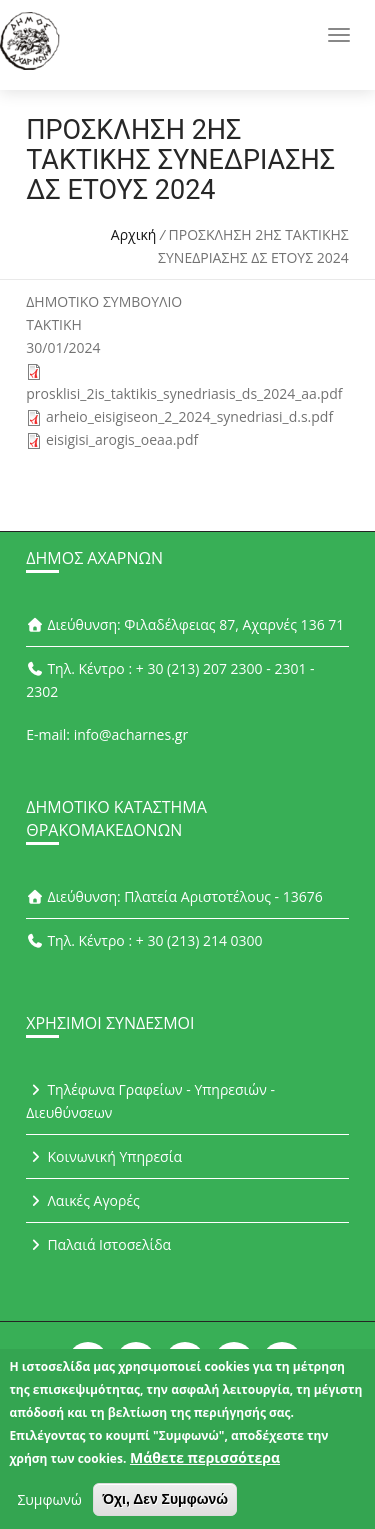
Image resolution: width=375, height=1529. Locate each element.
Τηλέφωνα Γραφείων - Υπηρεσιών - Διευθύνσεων (150, 1101)
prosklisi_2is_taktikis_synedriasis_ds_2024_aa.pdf (184, 393)
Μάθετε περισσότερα (205, 1466)
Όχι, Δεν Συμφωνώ (165, 1508)
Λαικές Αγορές (83, 1200)
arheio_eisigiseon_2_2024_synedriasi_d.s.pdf (189, 416)
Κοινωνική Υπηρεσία (104, 1156)
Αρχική (134, 234)
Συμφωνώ (49, 1508)
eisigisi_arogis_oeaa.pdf (122, 439)
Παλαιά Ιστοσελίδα (98, 1244)
